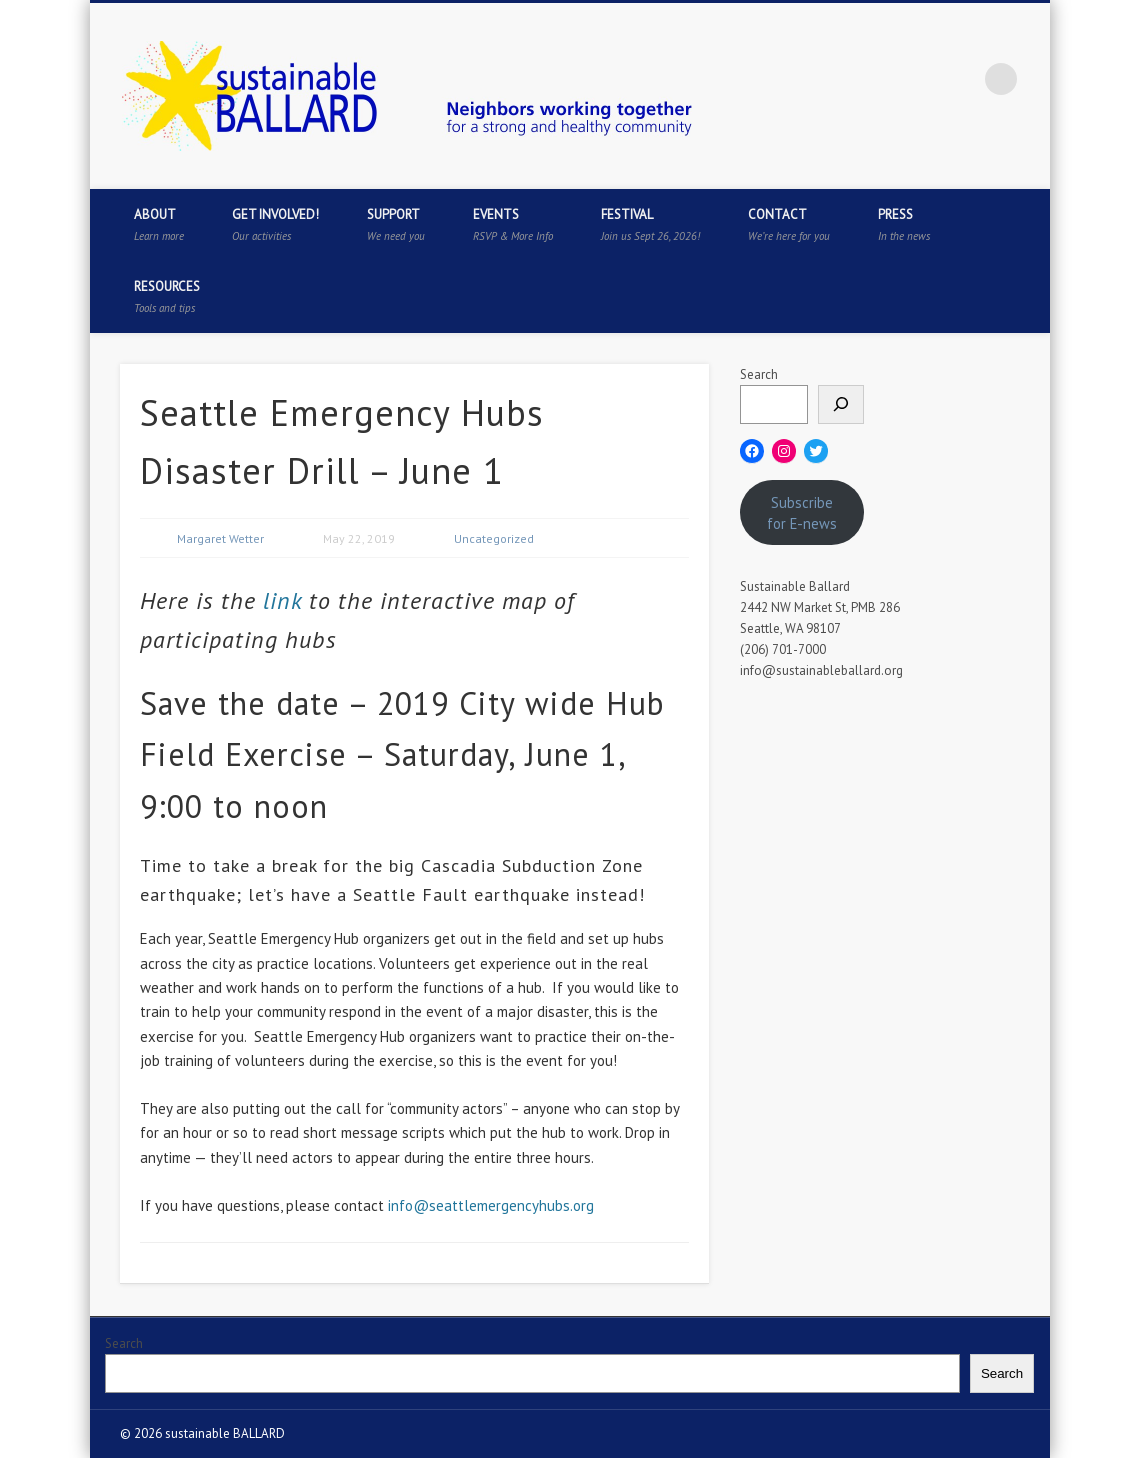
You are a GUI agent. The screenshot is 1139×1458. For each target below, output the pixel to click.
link (279, 600)
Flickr (960, 79)
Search (759, 374)
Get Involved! (275, 224)
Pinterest (919, 79)
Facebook (837, 79)
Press (904, 224)
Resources (167, 296)
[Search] (841, 404)
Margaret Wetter (220, 538)
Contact (789, 224)
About (159, 224)
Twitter (878, 79)
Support (396, 224)
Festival (650, 224)
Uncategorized (494, 538)
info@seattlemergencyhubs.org (491, 1205)
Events (513, 224)
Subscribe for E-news (802, 513)
